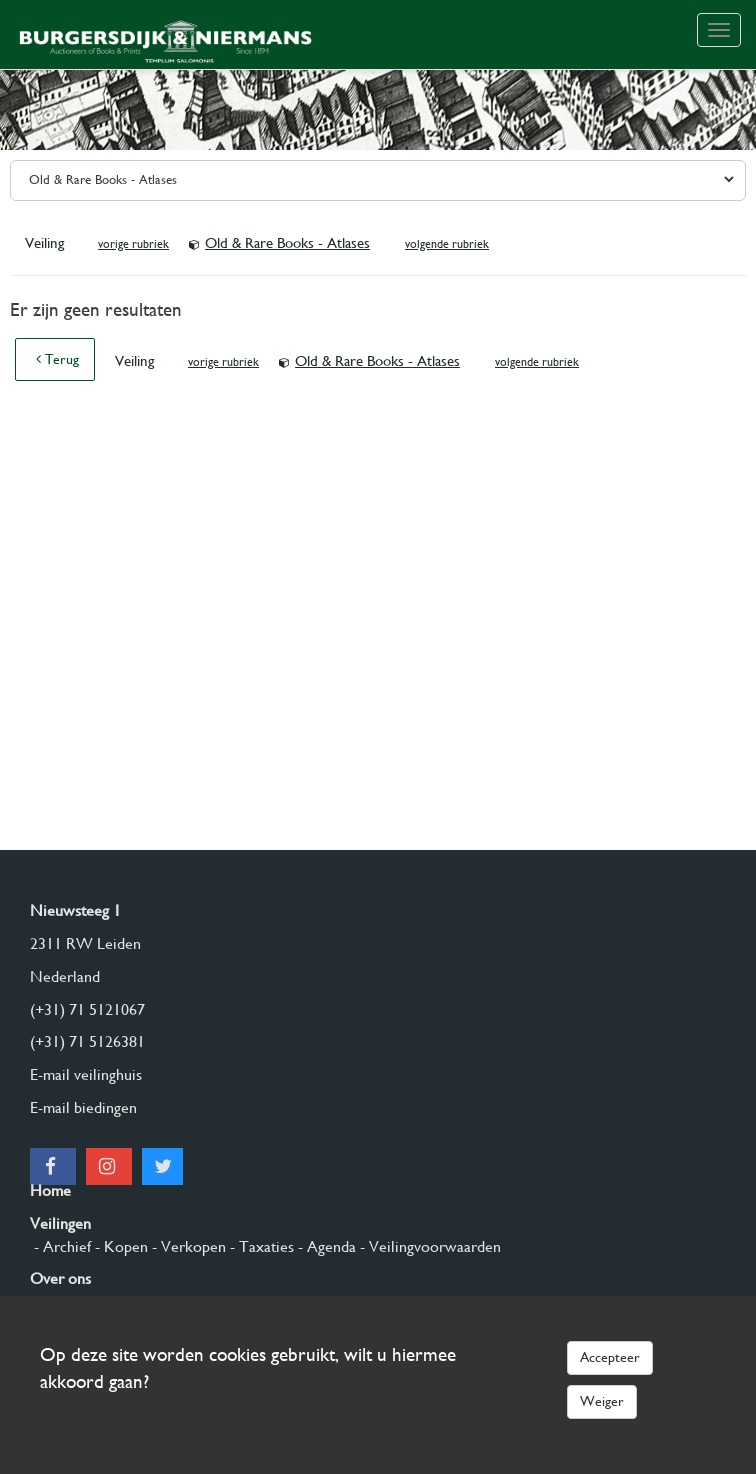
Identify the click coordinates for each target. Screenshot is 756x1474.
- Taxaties (260, 1246)
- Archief (60, 1246)
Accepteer (610, 1357)
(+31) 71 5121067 (87, 1009)
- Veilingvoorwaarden (428, 1246)
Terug (57, 359)
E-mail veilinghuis (86, 1074)
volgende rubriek (447, 244)
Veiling (46, 243)
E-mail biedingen (83, 1107)
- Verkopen (187, 1246)
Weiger (602, 1401)
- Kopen (119, 1246)
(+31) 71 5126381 (87, 1041)
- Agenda (325, 1246)
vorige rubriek (133, 244)
